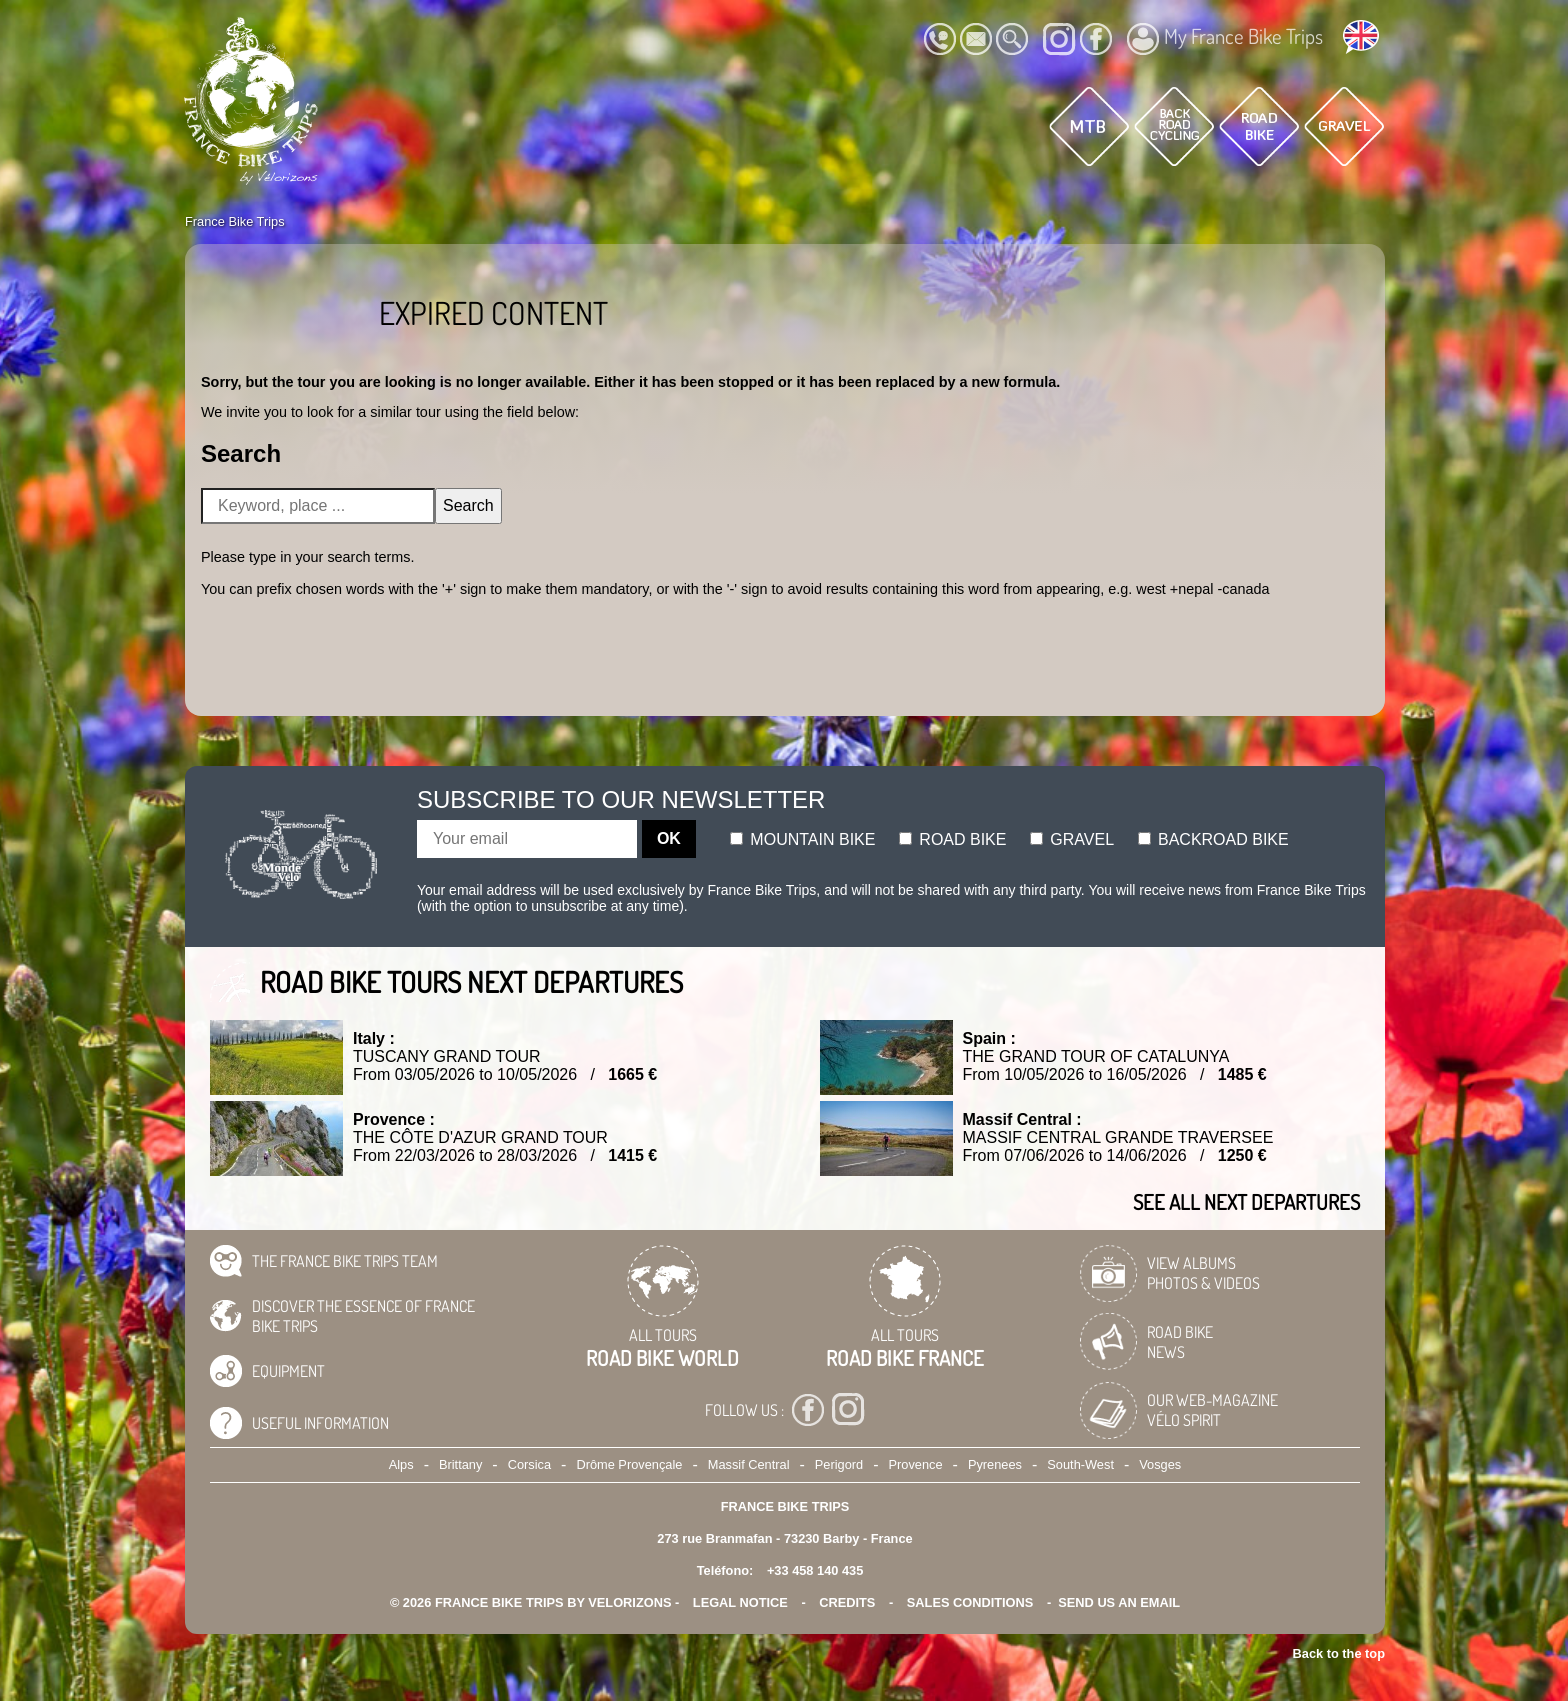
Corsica (529, 1464)
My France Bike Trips (1225, 39)
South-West (1080, 1464)
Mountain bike (803, 839)
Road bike (953, 839)
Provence (916, 1464)
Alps (401, 1464)
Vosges (1160, 1464)
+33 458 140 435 (815, 1570)
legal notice (740, 1602)
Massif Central (749, 1464)
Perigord (839, 1464)
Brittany (460, 1464)
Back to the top (1339, 1653)
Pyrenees (995, 1464)
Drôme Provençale (629, 1464)
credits (847, 1602)
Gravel (1072, 839)
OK (669, 838)
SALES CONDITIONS (970, 1602)
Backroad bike (1213, 839)
